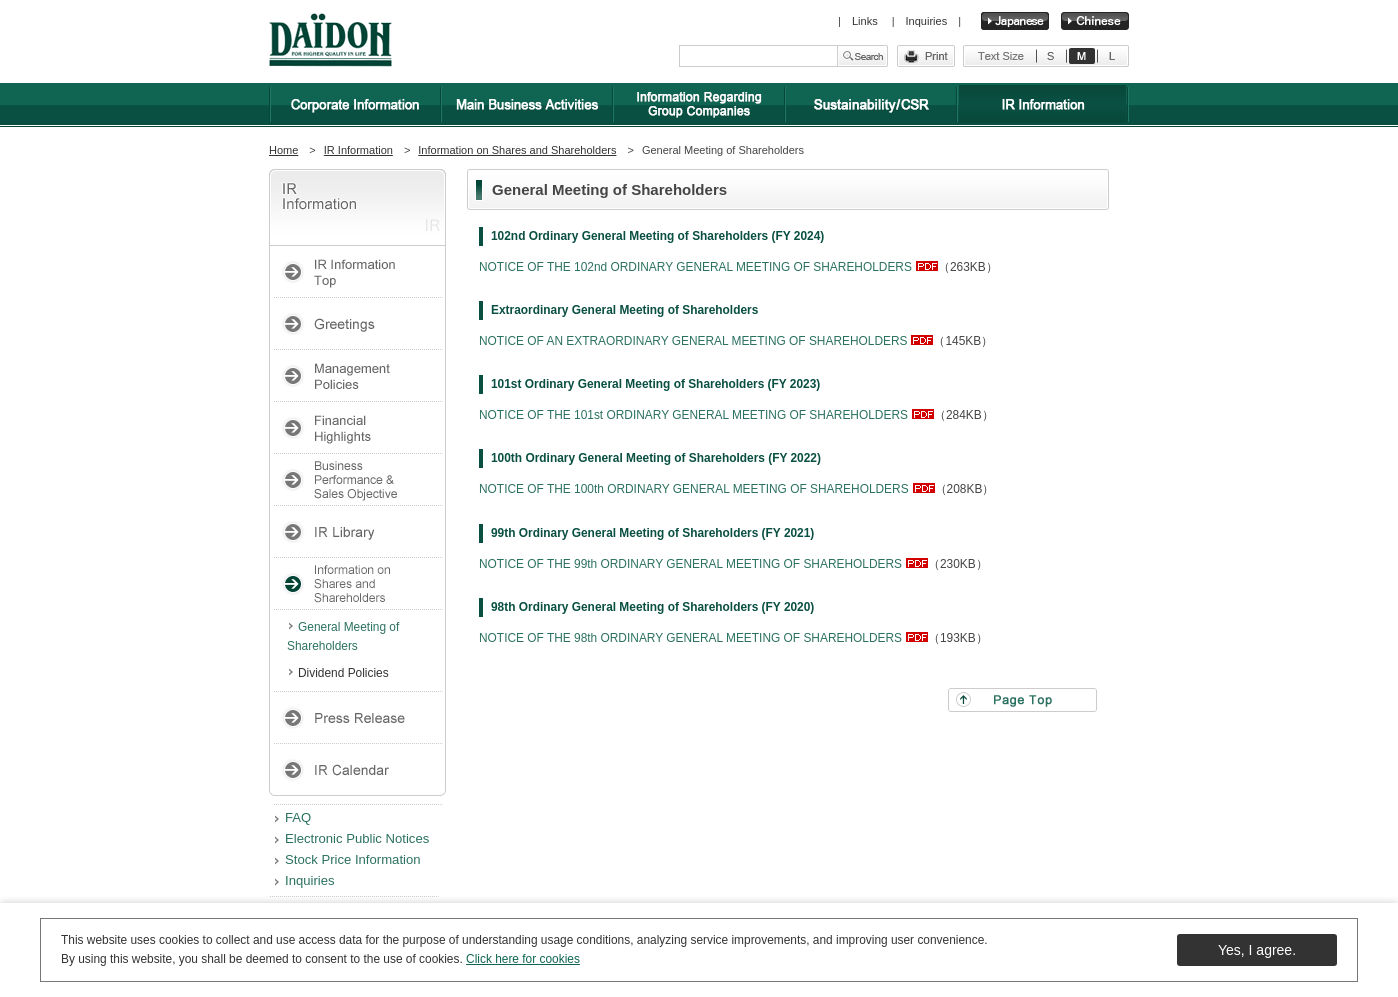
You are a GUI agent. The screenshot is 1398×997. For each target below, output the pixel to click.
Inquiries (927, 21)
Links (866, 21)
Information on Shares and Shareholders (517, 150)
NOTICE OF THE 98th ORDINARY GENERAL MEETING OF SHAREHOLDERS (690, 638)
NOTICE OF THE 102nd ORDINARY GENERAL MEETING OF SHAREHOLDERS (695, 267)
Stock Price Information (353, 859)
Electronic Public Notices (357, 838)
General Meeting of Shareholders (343, 636)
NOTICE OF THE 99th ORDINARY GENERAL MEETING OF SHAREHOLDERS (690, 564)
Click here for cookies (523, 959)
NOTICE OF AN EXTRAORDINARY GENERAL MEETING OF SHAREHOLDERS (693, 341)
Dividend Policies (343, 673)
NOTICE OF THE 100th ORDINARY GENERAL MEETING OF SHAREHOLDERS (694, 489)
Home (283, 150)
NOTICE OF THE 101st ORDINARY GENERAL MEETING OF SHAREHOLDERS (693, 415)
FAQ (298, 817)
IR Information (358, 150)
